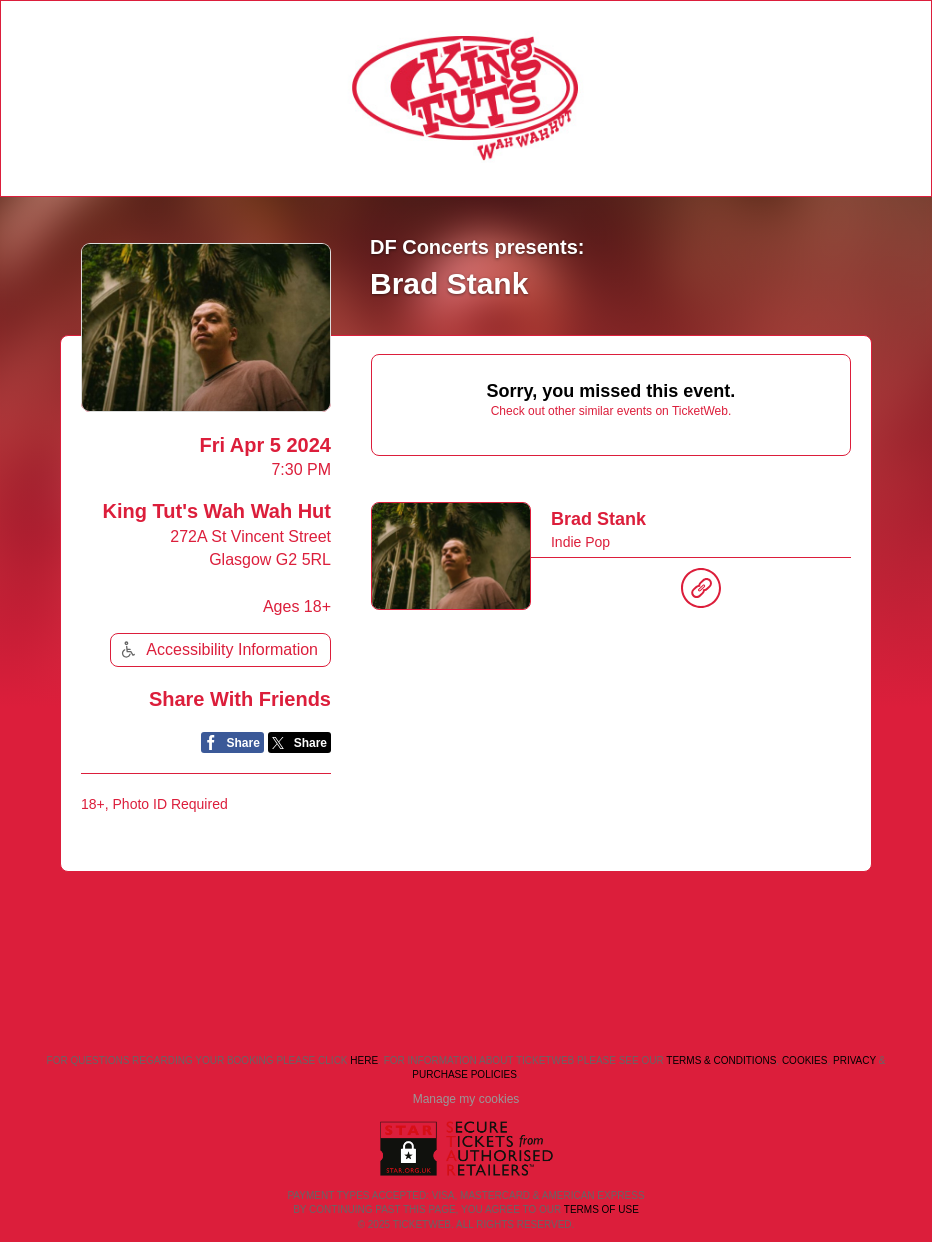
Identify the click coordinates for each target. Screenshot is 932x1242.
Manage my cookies (466, 1099)
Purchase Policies (464, 1074)
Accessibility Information (217, 649)
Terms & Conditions (721, 1060)
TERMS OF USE (601, 1209)
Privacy (854, 1060)
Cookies (805, 1060)
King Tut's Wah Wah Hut (217, 511)
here (364, 1060)
